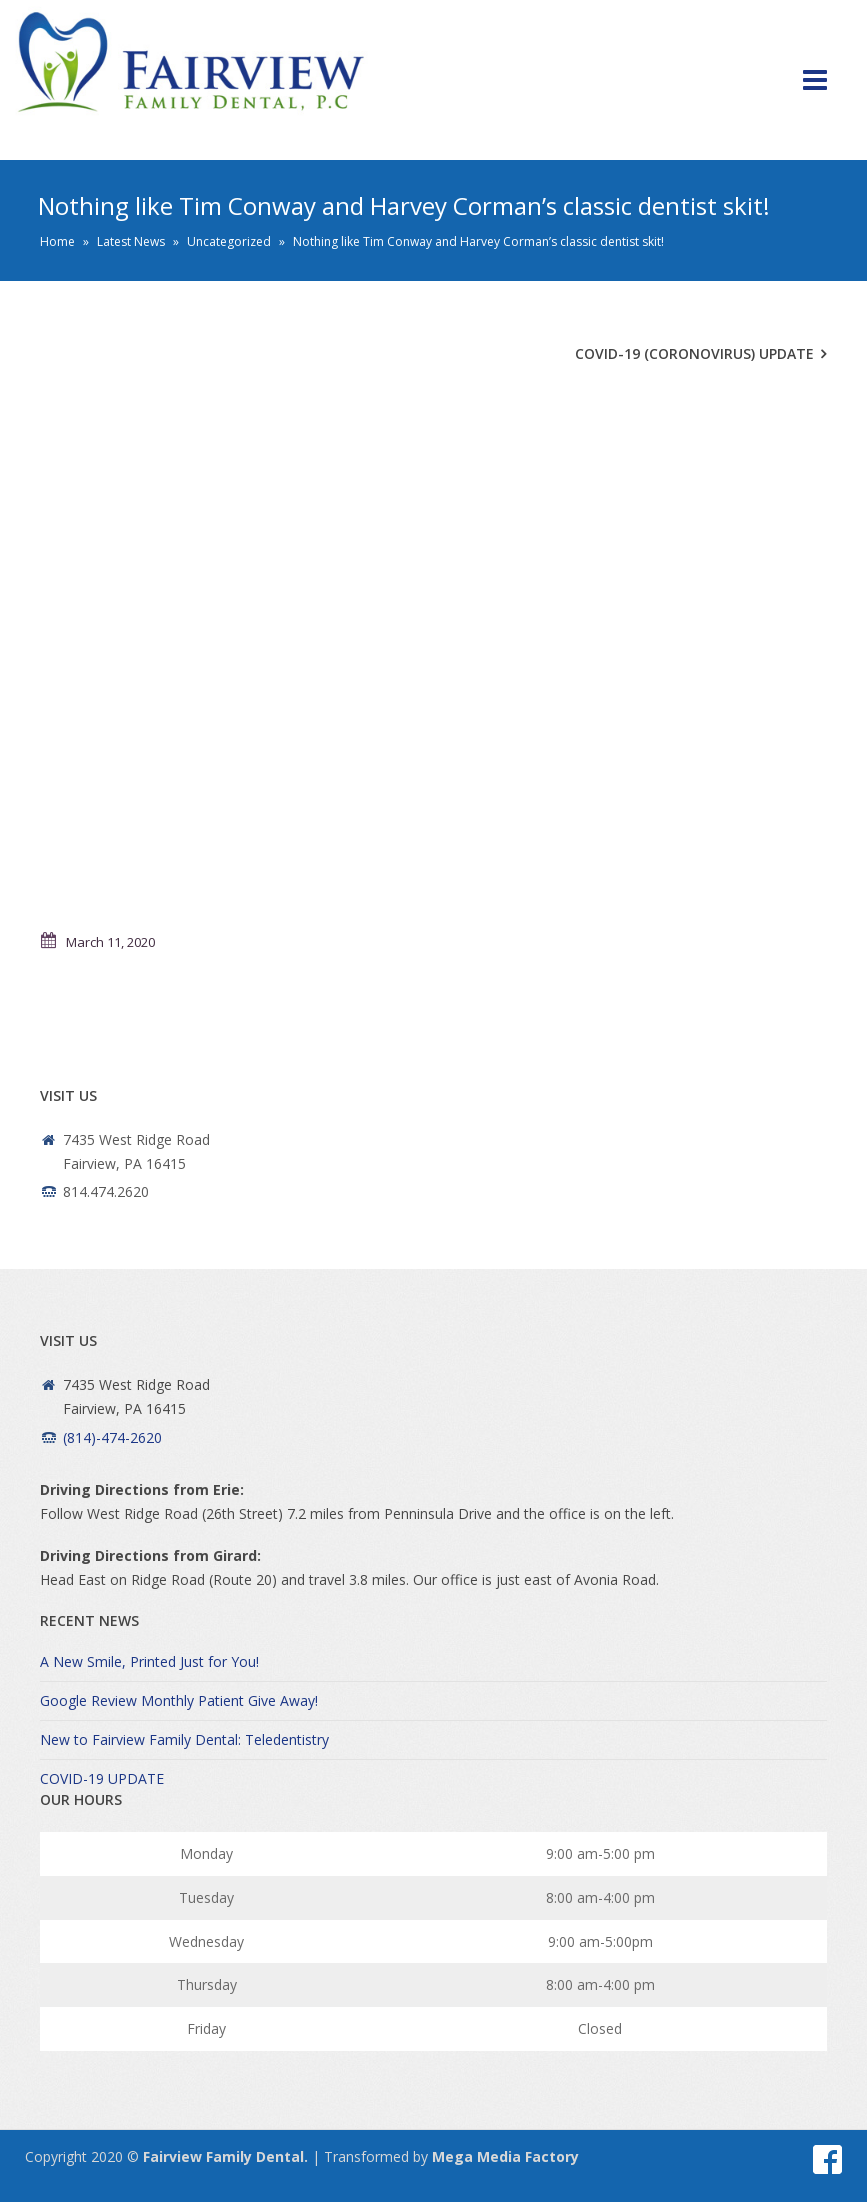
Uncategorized (229, 241)
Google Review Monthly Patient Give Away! (179, 1700)
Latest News (131, 241)
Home (57, 241)
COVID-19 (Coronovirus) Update (694, 353)
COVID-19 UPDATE (102, 1778)
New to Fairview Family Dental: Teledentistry (184, 1739)
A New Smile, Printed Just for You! (149, 1661)
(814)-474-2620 (112, 1437)
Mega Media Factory (505, 2156)
